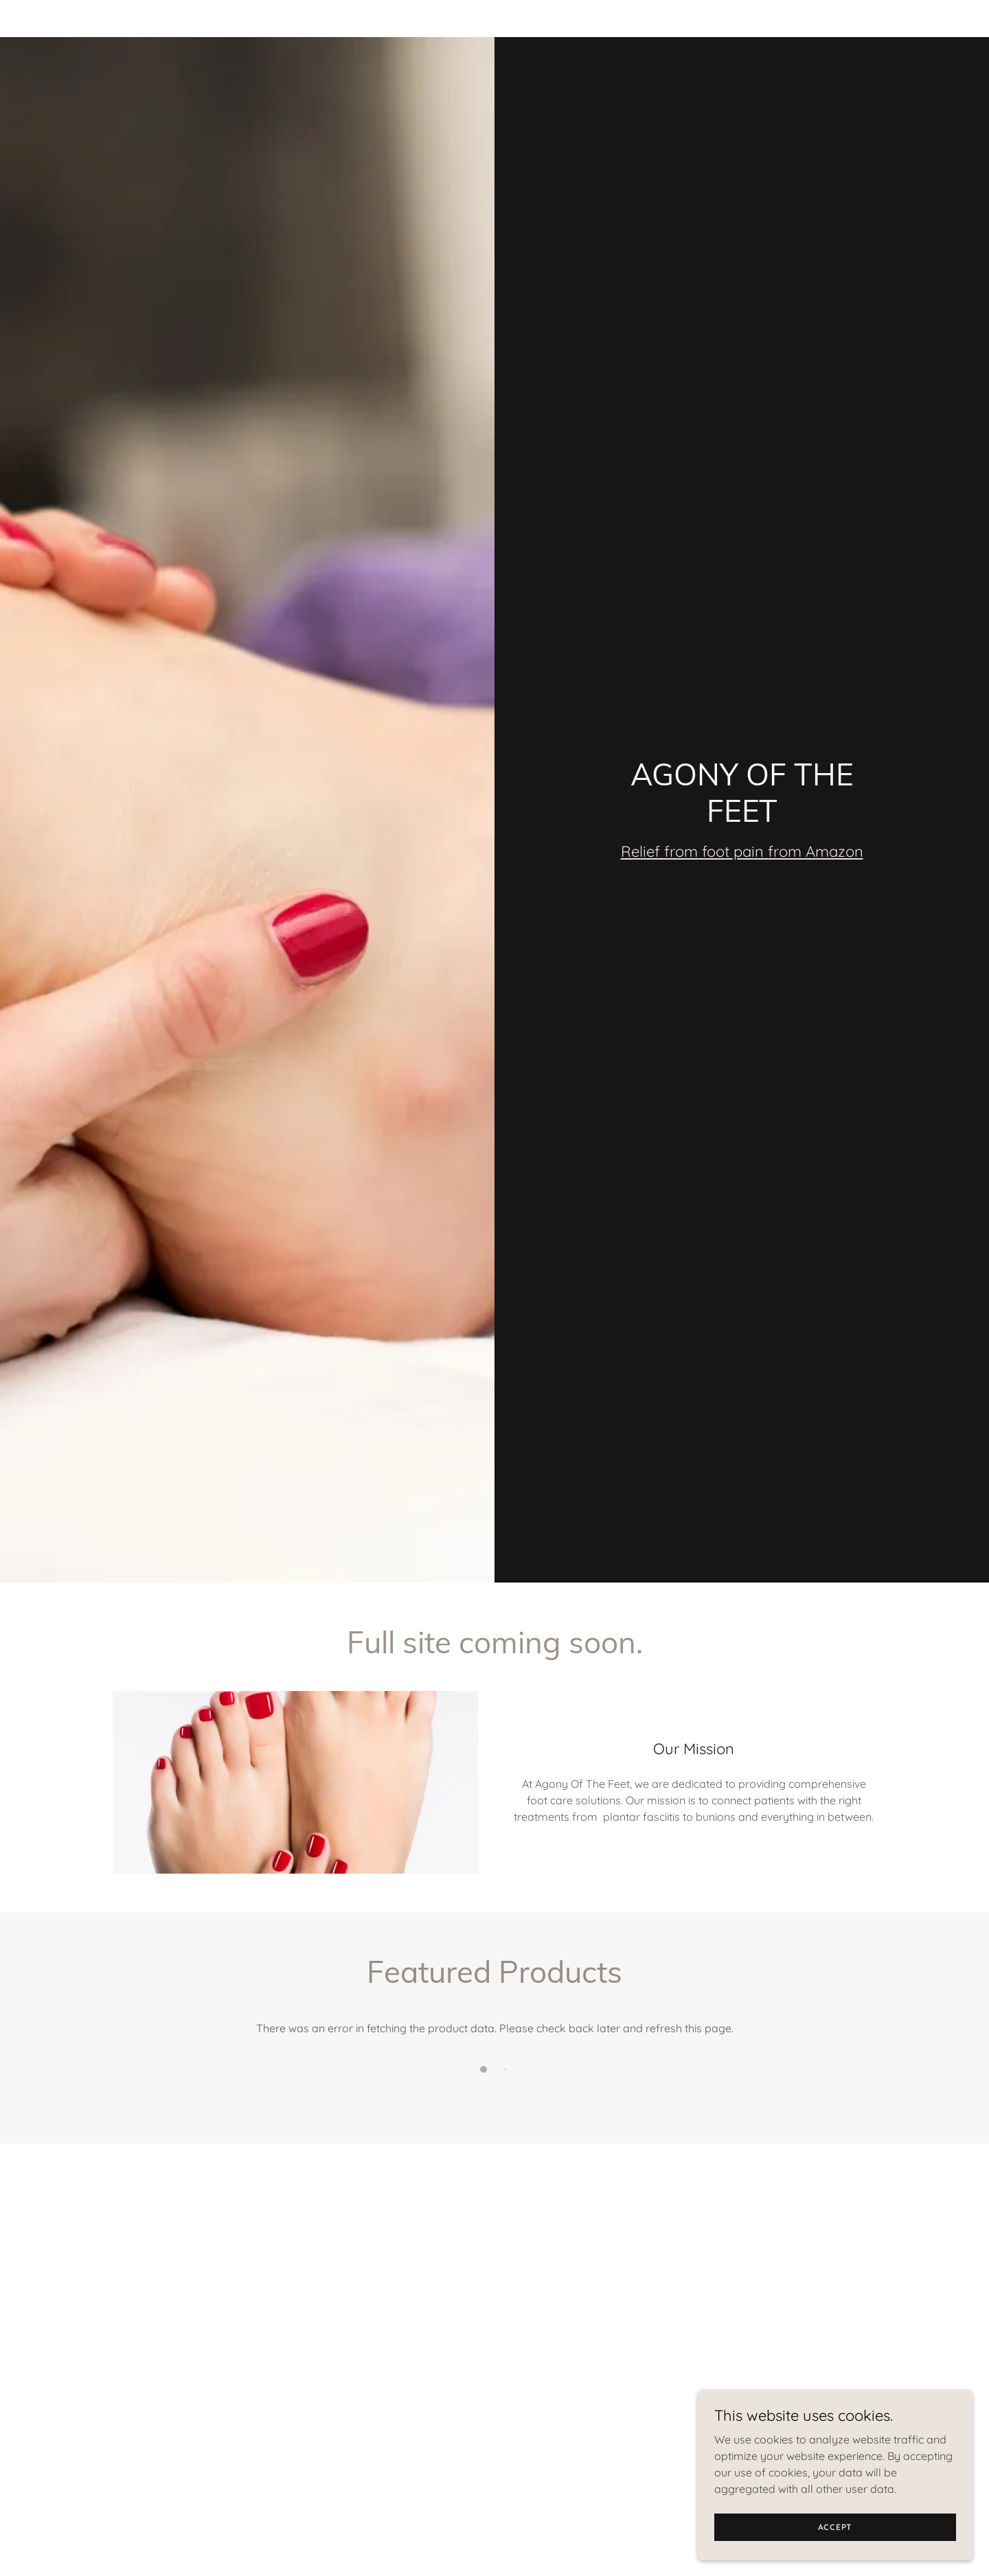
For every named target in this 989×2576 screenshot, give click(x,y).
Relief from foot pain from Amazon (742, 851)
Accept (835, 2555)
